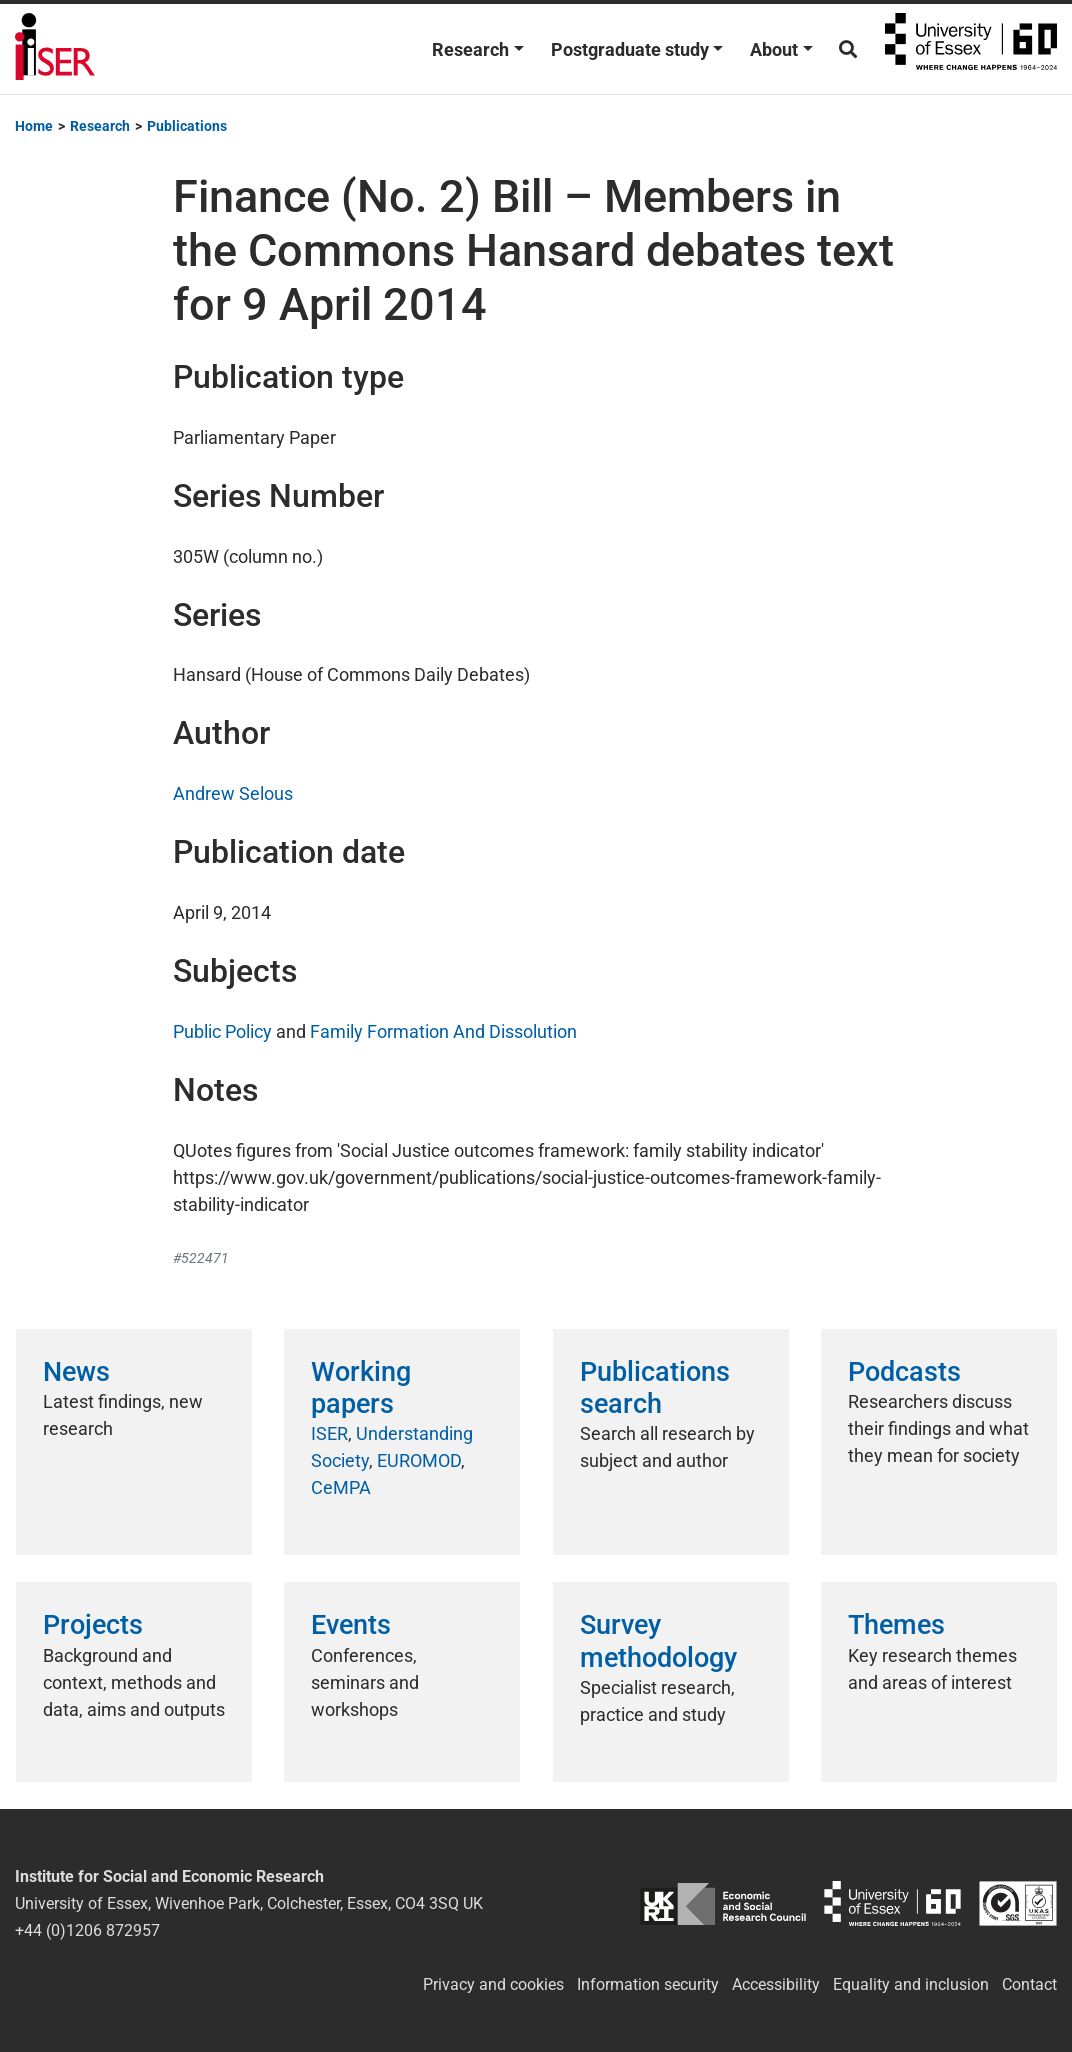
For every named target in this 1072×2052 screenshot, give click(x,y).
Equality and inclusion (911, 1984)
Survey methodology (658, 1641)
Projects (93, 1625)
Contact (1029, 1984)
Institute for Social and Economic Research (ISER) (55, 49)
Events (351, 1625)
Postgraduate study (630, 49)
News (76, 1372)
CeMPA (341, 1487)
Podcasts (904, 1372)
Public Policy (222, 1031)
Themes (896, 1625)
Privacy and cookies (493, 1984)
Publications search (655, 1388)
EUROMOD (419, 1460)
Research (470, 49)
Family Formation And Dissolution (443, 1031)
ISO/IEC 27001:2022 (1018, 1903)
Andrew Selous (233, 793)
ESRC (723, 1903)
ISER (329, 1433)
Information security (648, 1984)
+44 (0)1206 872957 (87, 1930)
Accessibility (776, 1984)
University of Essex (971, 49)
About (774, 49)
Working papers (361, 1388)
